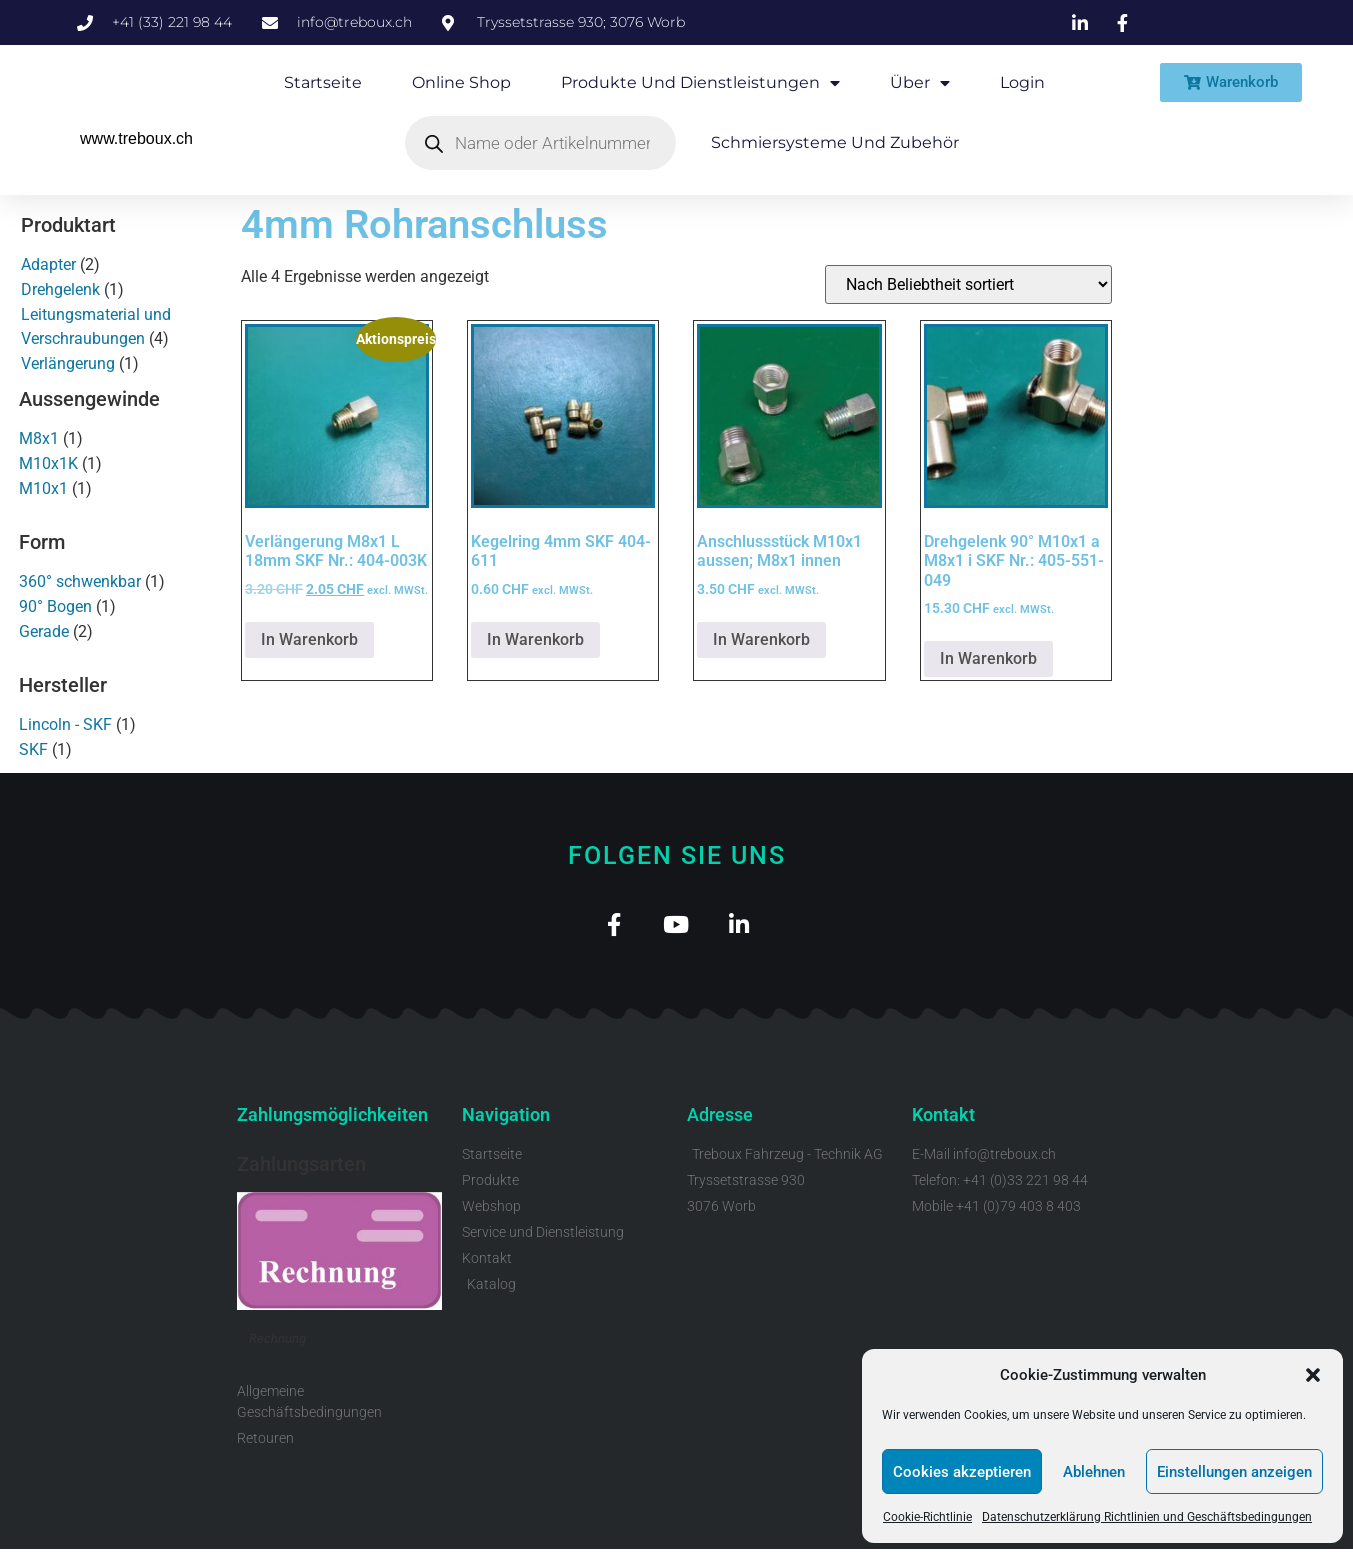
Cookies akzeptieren (962, 1472)
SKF (33, 749)
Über (920, 83)
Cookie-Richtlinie (927, 1517)
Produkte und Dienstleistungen (700, 83)
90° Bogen (55, 606)
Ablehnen (1094, 1472)
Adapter (48, 264)
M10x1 (43, 488)
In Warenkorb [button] (309, 639)
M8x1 (39, 438)
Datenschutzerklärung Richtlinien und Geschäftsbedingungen (1147, 1517)
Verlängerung (68, 363)
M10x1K (48, 463)
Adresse (720, 1118)
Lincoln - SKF (65, 724)
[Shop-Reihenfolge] (968, 284)
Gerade (44, 631)
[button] (1313, 1375)
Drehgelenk (60, 289)
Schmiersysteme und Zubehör (835, 142)
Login (1022, 82)
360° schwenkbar (80, 581)
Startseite (323, 82)
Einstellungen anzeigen (1234, 1472)
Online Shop (461, 82)
